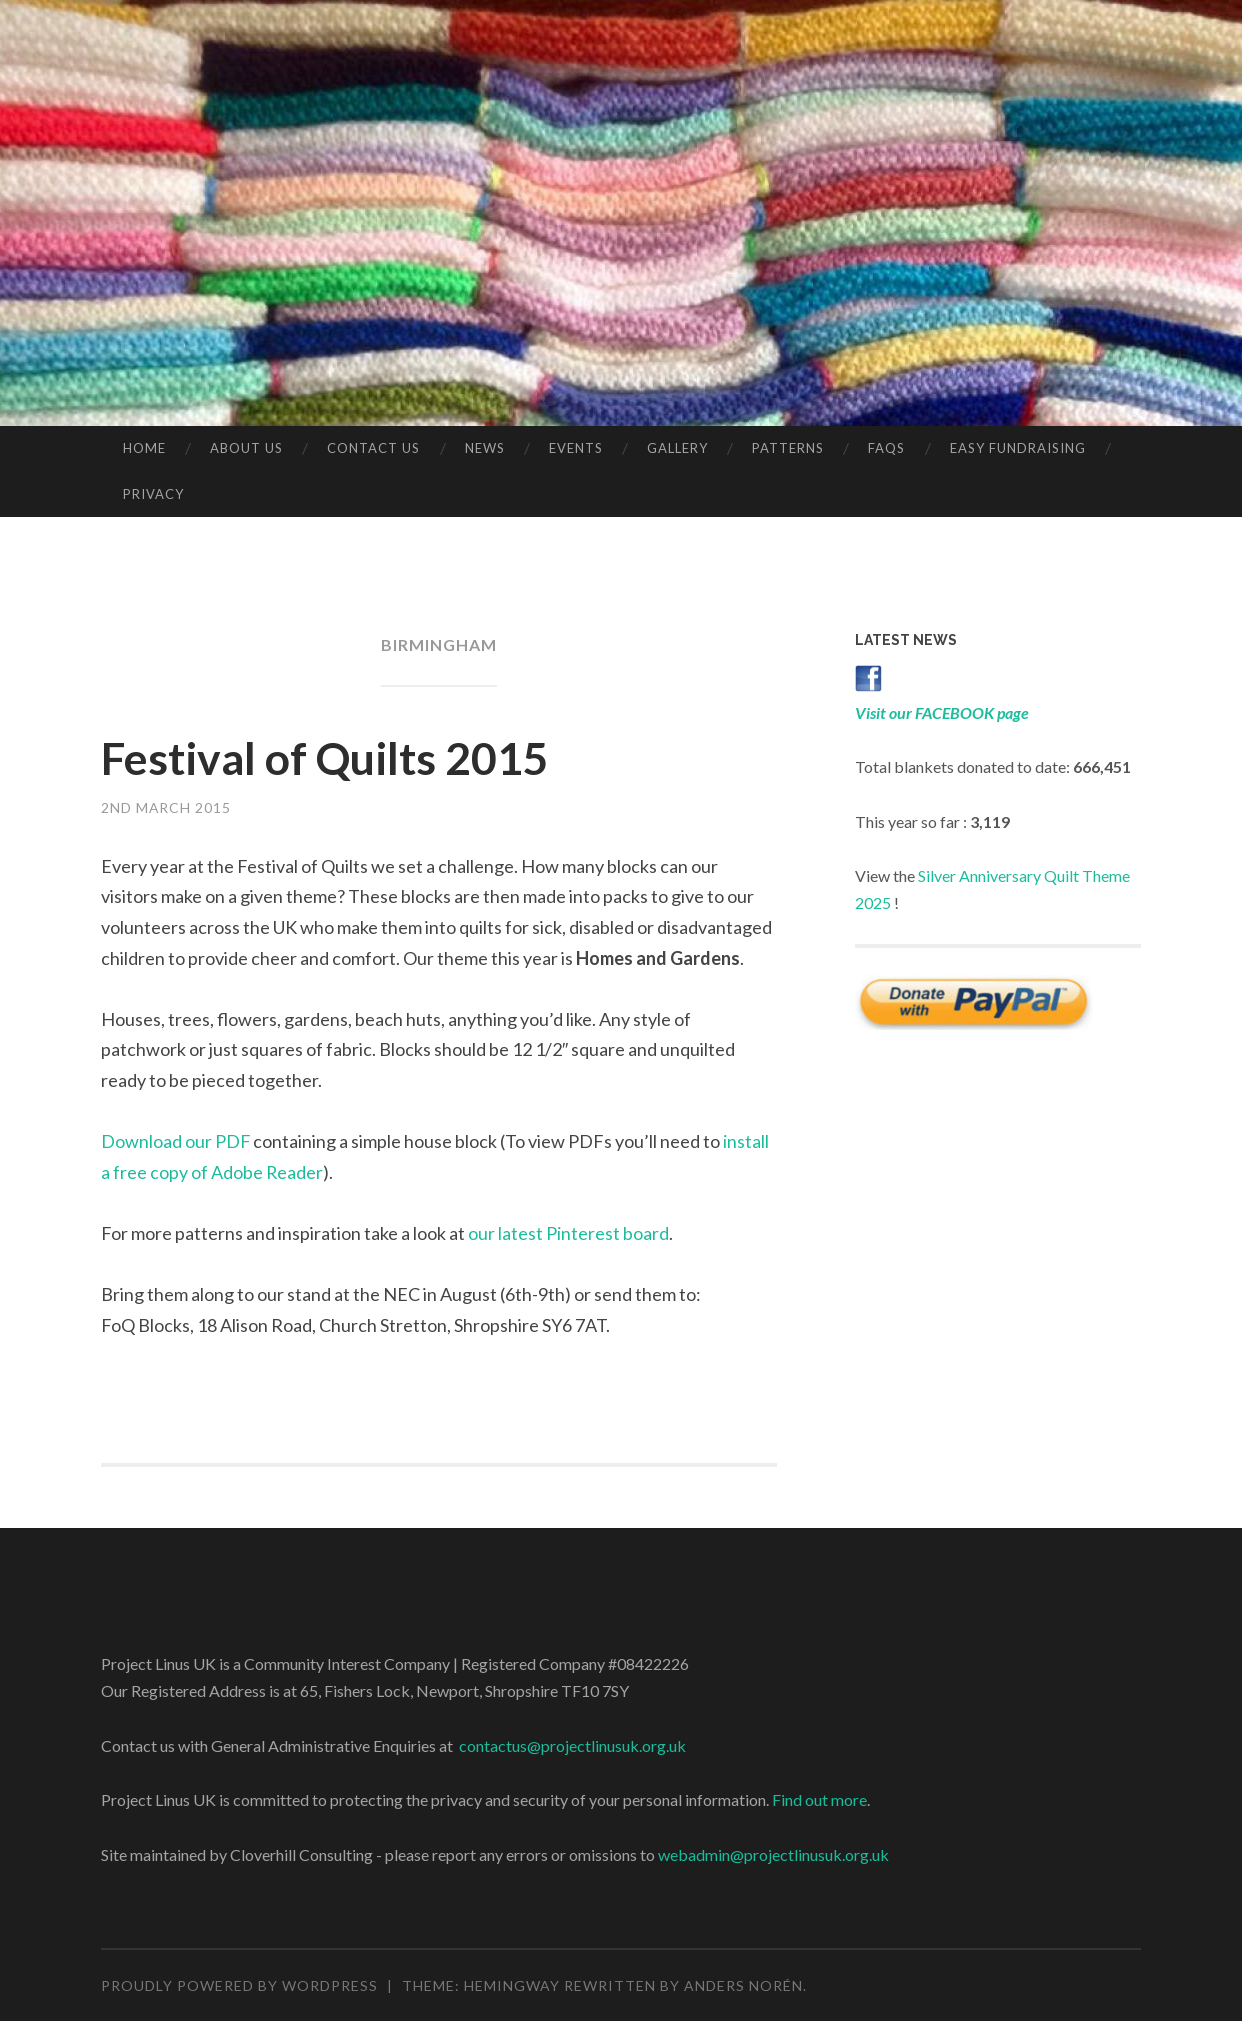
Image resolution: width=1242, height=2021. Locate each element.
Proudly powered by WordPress (239, 1985)
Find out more (819, 1799)
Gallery (677, 448)
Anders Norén (743, 1985)
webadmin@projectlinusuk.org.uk (773, 1854)
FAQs (886, 448)
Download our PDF (176, 1141)
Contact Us (373, 448)
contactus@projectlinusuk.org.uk (572, 1745)
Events (576, 448)
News (485, 448)
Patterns (788, 448)
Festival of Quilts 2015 (326, 758)
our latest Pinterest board (568, 1233)
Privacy (153, 494)
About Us (246, 448)
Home (144, 448)
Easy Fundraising (1018, 448)
